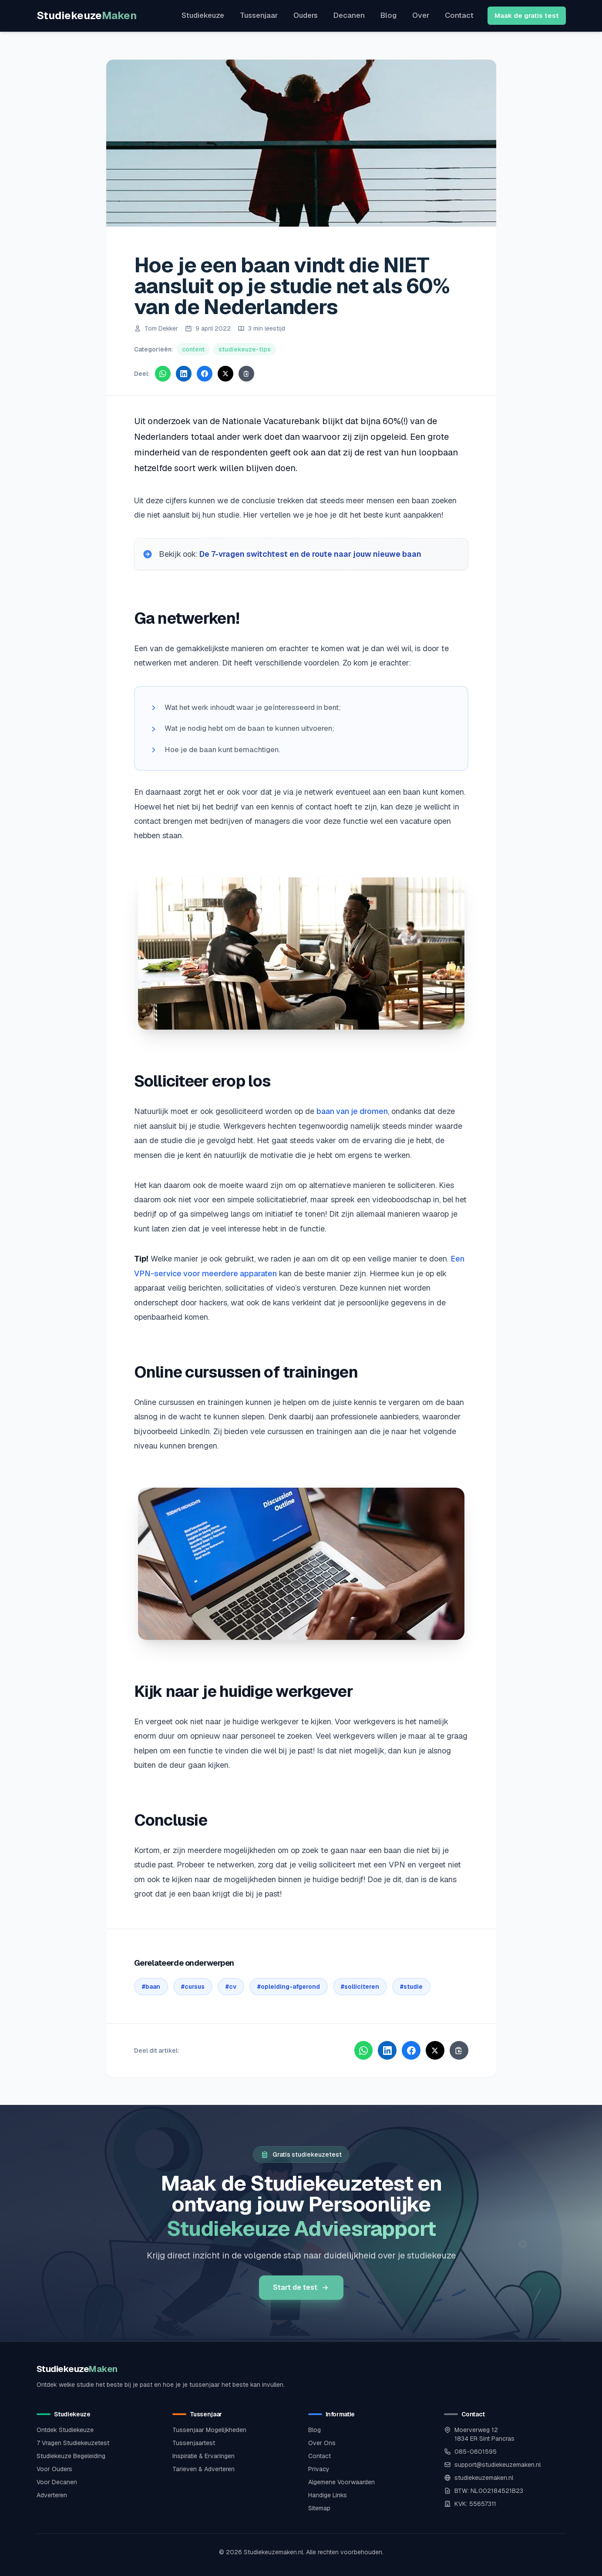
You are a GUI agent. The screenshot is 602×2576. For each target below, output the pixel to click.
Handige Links (327, 2494)
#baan (151, 1987)
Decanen (349, 15)
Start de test (301, 2286)
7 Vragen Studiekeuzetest (73, 2442)
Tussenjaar (259, 15)
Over (420, 15)
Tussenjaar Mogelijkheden (209, 2428)
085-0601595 (475, 2450)
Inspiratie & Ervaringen (203, 2455)
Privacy (319, 2468)
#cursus (193, 1987)
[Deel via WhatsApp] (163, 373)
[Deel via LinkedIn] (184, 373)
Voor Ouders (54, 2468)
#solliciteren (360, 1987)
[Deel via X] (225, 373)
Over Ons (322, 2442)
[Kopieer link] (246, 373)
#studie (411, 1987)
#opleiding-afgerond (288, 1987)
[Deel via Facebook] (204, 373)
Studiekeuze (87, 15)
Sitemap (319, 2507)
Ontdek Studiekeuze (65, 2428)
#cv (230, 1987)
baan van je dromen (352, 1112)
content (193, 349)
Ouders (305, 15)
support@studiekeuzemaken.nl (497, 2463)
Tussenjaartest (193, 2442)
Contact (459, 15)
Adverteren (52, 2494)
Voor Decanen (57, 2481)
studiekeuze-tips (245, 349)
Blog (388, 15)
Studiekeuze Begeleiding (71, 2455)
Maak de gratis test (526, 15)
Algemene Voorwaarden (341, 2481)
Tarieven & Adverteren (203, 2468)
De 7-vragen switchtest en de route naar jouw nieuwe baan (312, 554)
